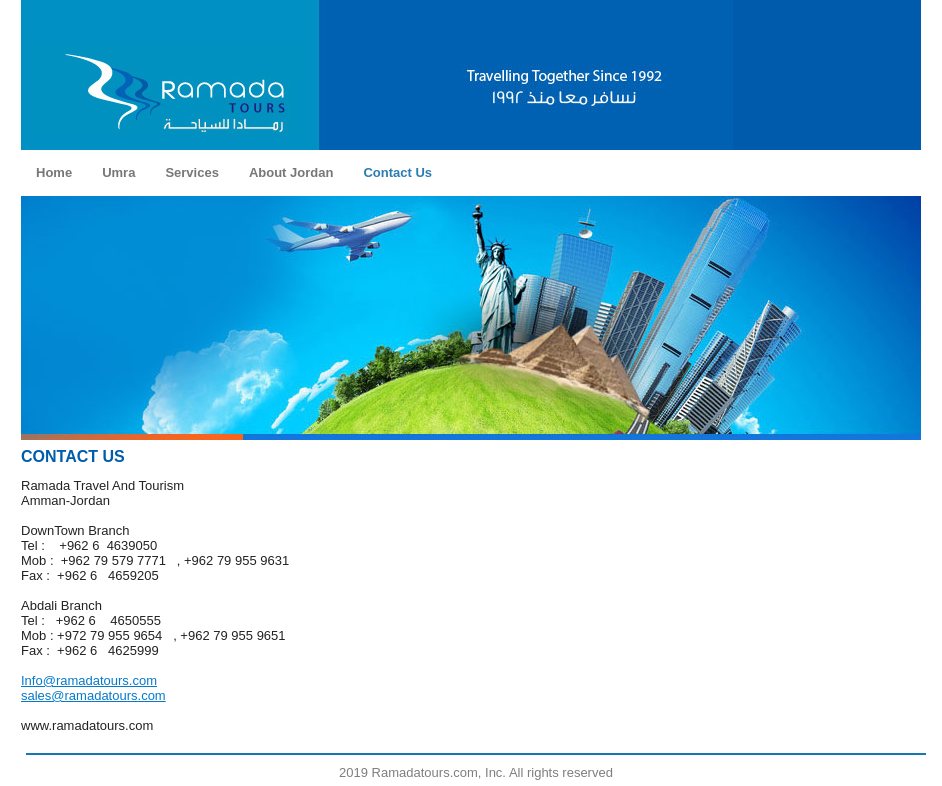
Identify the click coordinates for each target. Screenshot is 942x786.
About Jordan (291, 172)
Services (192, 172)
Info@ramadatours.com (89, 680)
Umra (118, 172)
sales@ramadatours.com (93, 695)
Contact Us (397, 172)
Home (54, 172)
